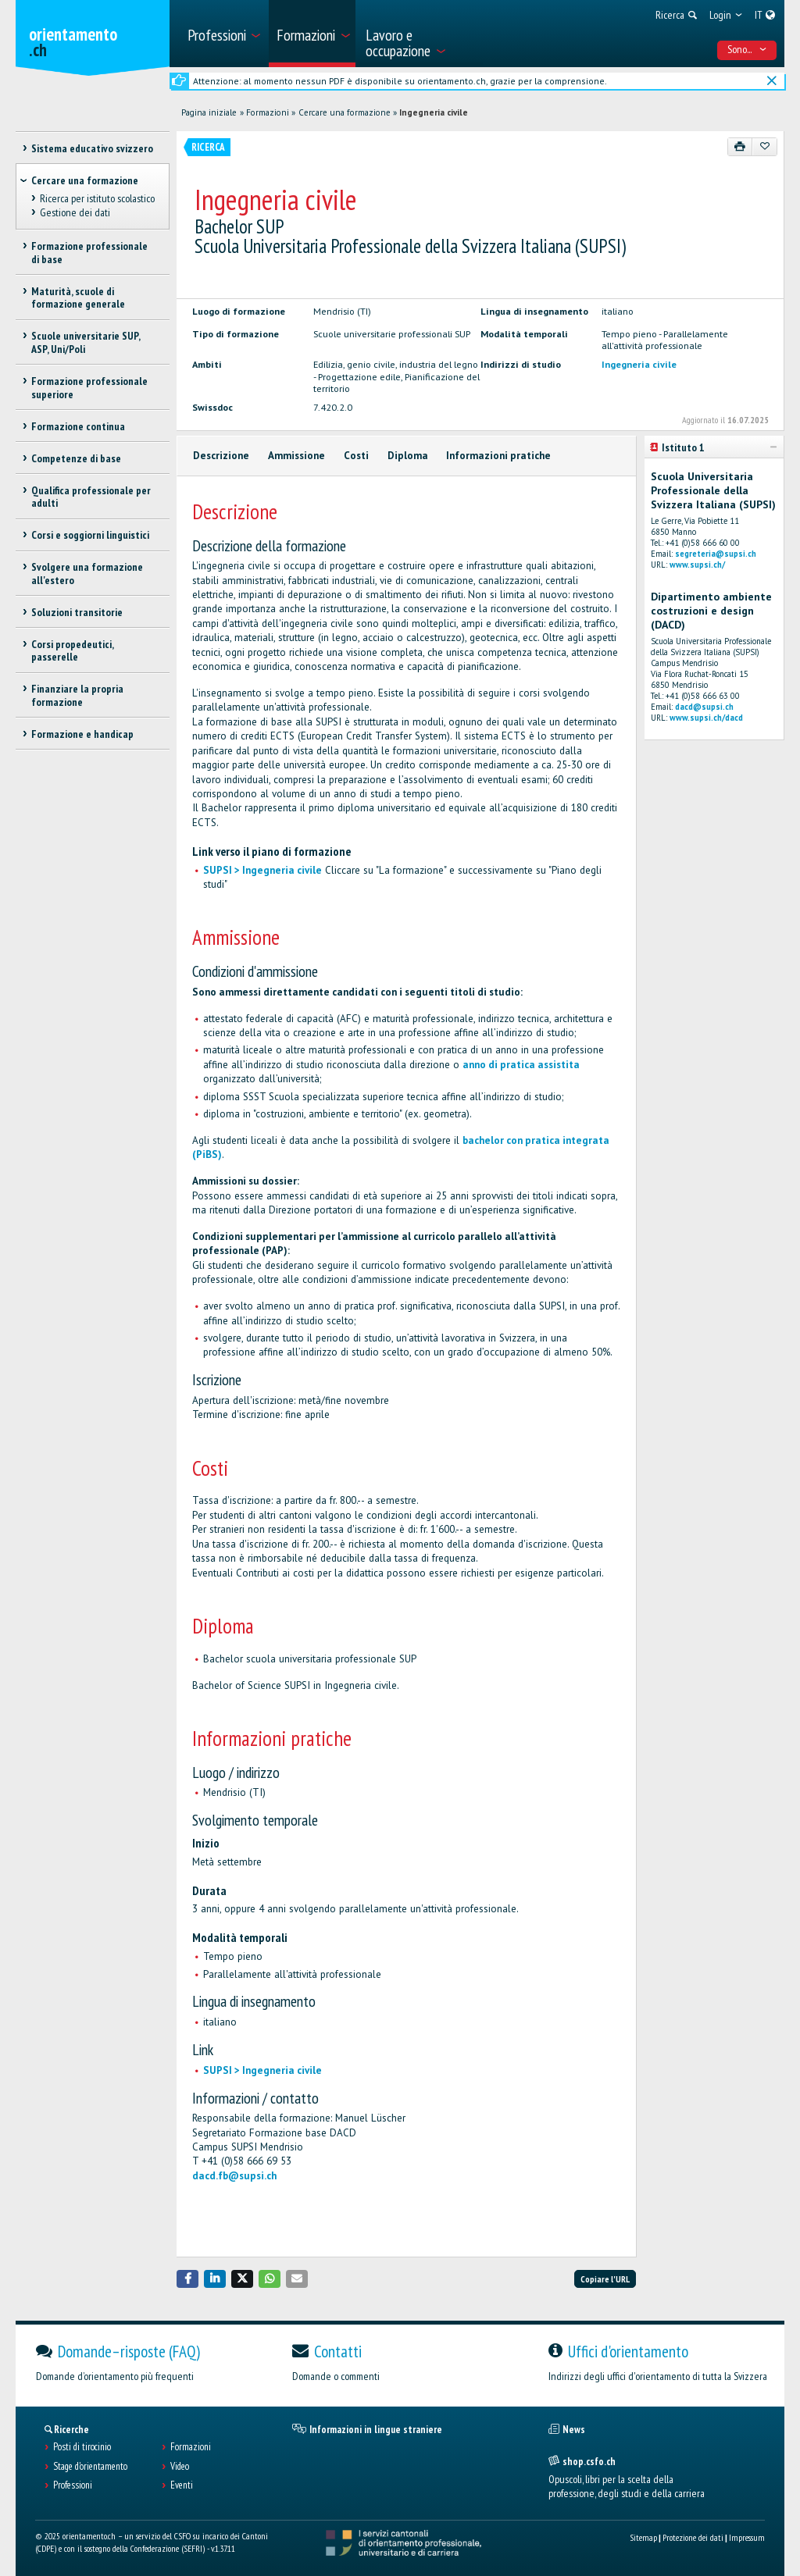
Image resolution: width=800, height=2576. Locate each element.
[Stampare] (740, 146)
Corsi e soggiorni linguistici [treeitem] (90, 535)
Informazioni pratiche (498, 455)
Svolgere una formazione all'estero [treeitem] (87, 573)
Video (179, 2466)
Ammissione (296, 455)
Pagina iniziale (209, 112)
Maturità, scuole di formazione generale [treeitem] (78, 298)
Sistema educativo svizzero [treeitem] (92, 148)
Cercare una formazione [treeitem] (84, 180)
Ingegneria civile (433, 112)
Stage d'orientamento (90, 2466)
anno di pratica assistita (521, 1064)
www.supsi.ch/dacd (706, 717)
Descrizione (221, 455)
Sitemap (643, 2537)
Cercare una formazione (344, 112)
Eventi (181, 2485)
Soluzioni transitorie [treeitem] (77, 612)
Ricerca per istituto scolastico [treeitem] (97, 198)
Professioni (72, 2485)
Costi (356, 455)
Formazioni (267, 112)
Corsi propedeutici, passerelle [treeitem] (72, 650)
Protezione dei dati (692, 2537)
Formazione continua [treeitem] (78, 426)
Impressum (747, 2537)
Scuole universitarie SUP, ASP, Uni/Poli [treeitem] (85, 342)
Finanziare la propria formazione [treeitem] (77, 695)
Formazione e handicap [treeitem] (82, 734)
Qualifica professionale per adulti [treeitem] (91, 497)
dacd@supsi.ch (704, 706)
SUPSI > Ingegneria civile (262, 870)
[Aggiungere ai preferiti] (764, 146)
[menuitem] (223, 33)
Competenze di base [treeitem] (76, 458)
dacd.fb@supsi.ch (234, 2175)
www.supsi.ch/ (697, 564)
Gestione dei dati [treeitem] (75, 213)
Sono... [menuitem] (747, 49)
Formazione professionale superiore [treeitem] (89, 387)
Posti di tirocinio (82, 2447)
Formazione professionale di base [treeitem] (89, 252)
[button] (187, 2279)
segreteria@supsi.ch (715, 553)
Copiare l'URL (605, 2279)
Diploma (408, 455)
